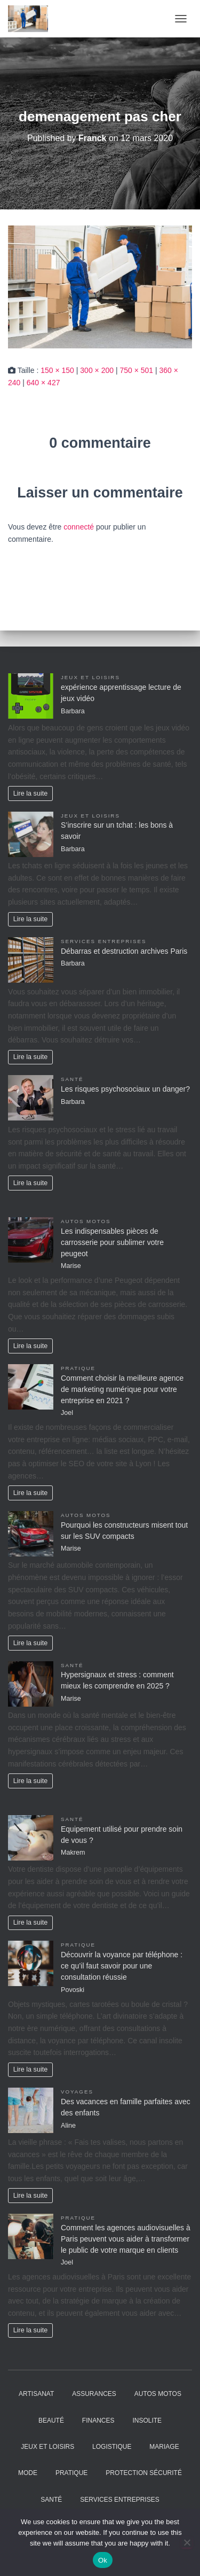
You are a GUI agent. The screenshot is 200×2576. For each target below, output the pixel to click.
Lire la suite (30, 793)
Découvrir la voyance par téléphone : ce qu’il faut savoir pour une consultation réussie (121, 1965)
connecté (78, 527)
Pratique (78, 1368)
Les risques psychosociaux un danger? (125, 1089)
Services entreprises (103, 941)
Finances (98, 2420)
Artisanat (36, 2394)
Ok (102, 2560)
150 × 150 (57, 370)
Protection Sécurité (144, 2473)
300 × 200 (97, 370)
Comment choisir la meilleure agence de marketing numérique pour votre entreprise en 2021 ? (122, 1389)
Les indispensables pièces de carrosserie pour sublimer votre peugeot (112, 1242)
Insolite (147, 2420)
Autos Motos (86, 1221)
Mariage (164, 2446)
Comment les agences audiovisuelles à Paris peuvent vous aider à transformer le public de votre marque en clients (125, 2238)
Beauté (51, 2420)
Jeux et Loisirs (90, 677)
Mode (27, 2473)
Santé (72, 1079)
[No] (186, 2542)
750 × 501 (136, 370)
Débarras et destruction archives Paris (124, 951)
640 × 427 (43, 382)
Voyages (77, 2092)
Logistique (111, 2446)
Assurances (94, 2394)
